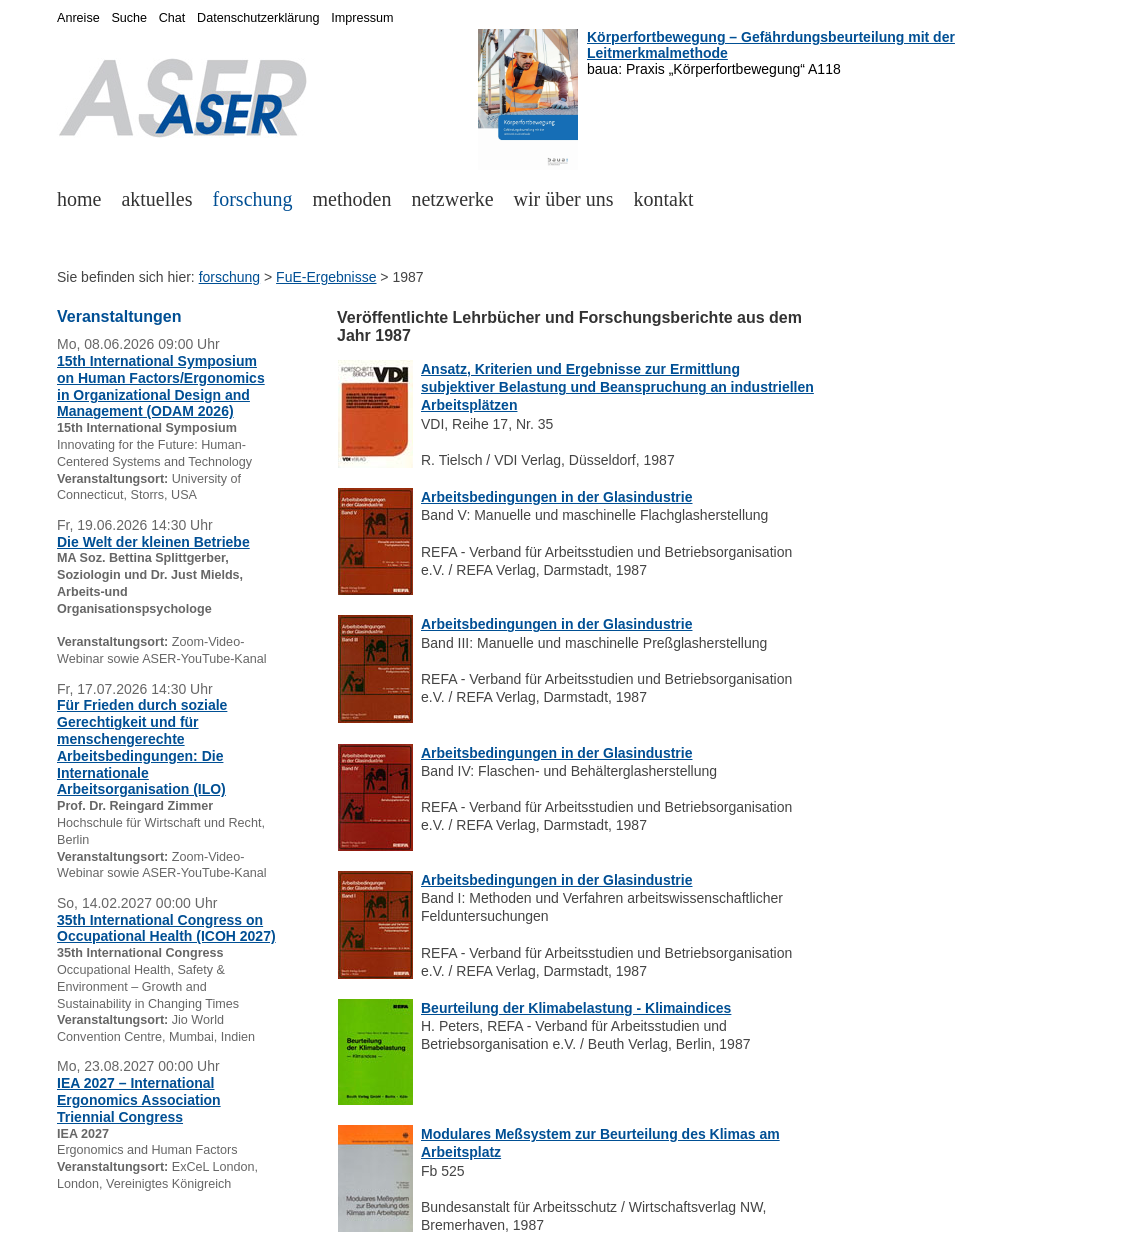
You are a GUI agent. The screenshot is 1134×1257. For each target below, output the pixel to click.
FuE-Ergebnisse (326, 277)
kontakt (664, 199)
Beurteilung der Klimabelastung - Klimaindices (576, 1008)
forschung (253, 199)
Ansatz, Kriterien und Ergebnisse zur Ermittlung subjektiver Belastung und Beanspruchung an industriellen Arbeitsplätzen (617, 387)
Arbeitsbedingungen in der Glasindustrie (556, 497)
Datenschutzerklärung (258, 18)
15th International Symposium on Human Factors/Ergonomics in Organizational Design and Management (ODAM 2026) (161, 386)
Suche (129, 18)
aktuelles (156, 199)
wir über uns (564, 199)
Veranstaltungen (119, 316)
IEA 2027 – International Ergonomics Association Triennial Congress (139, 1100)
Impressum (362, 18)
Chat (172, 18)
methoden (352, 199)
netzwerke (452, 199)
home (79, 199)
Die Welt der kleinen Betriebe (153, 542)
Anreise (78, 18)
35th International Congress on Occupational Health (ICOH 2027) (166, 928)
